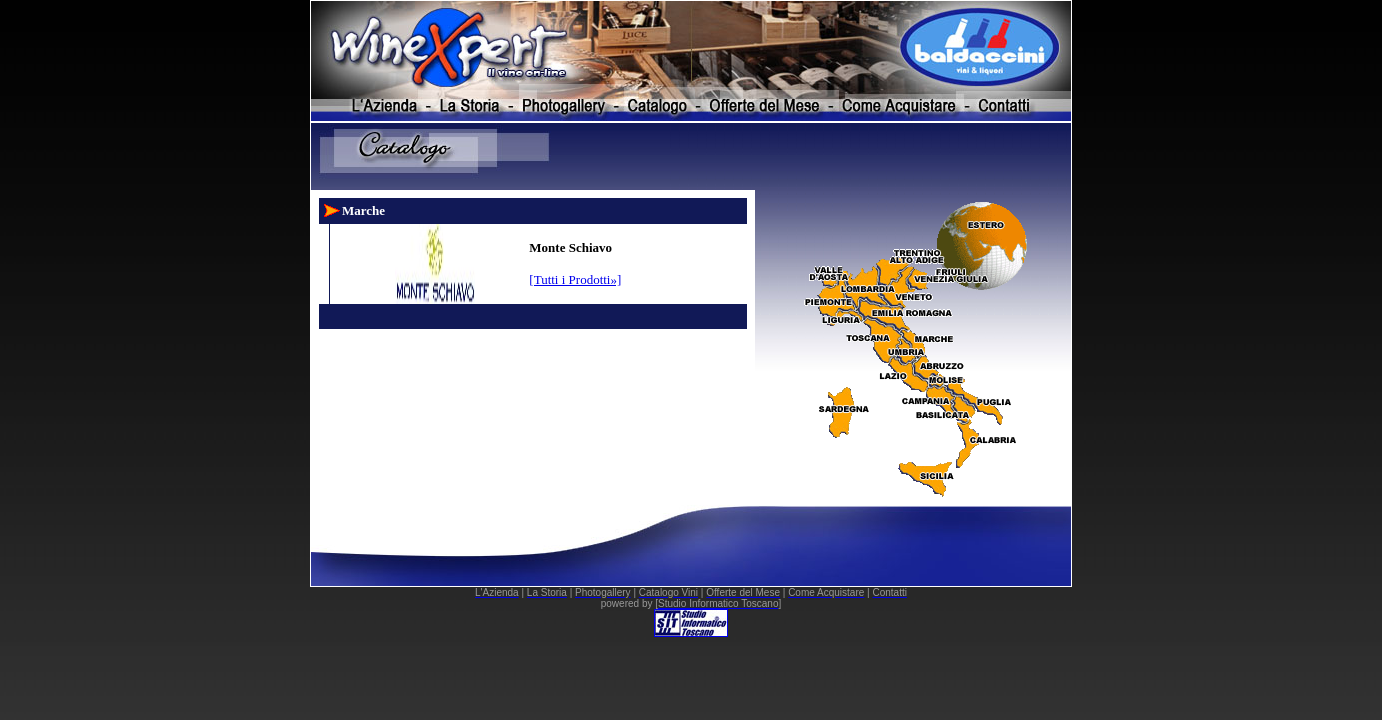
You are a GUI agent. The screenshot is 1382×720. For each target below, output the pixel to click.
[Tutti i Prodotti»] (575, 279)
